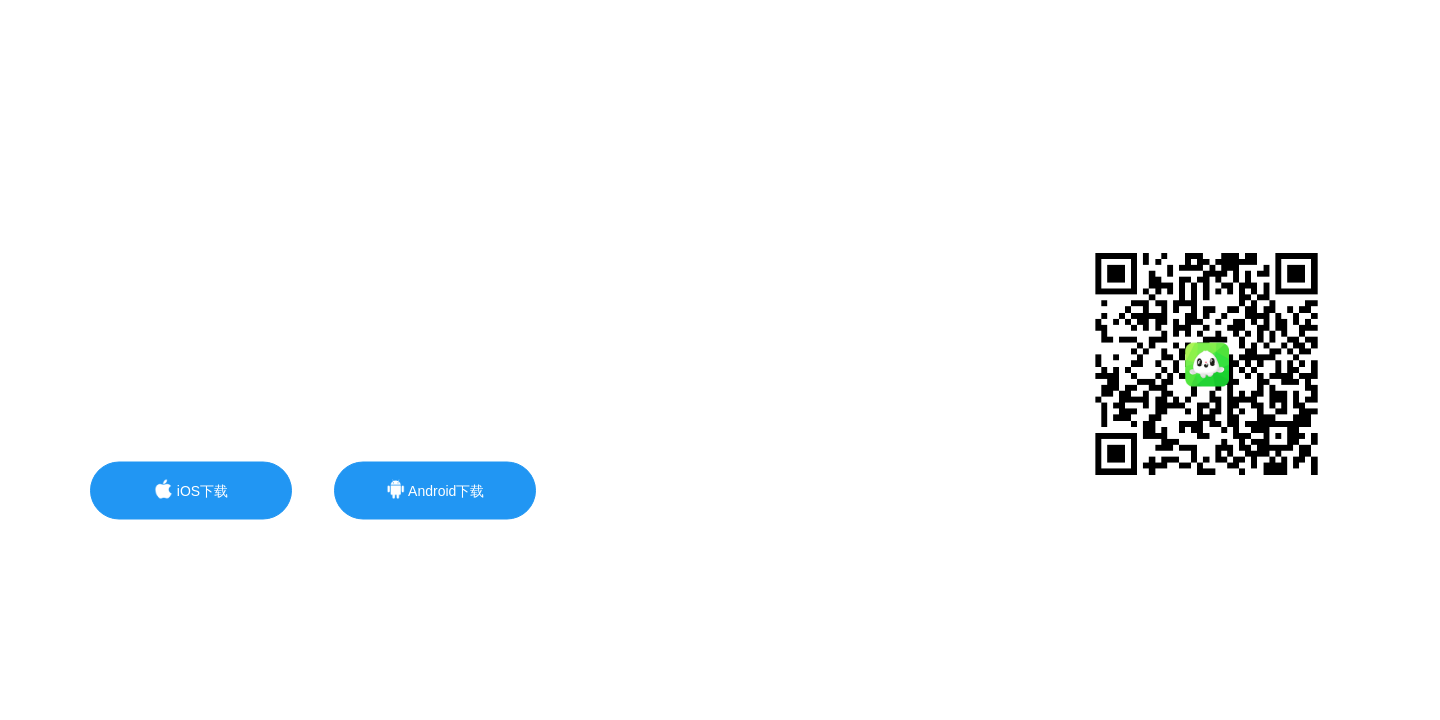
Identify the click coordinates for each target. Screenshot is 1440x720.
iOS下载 (191, 489)
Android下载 (435, 489)
